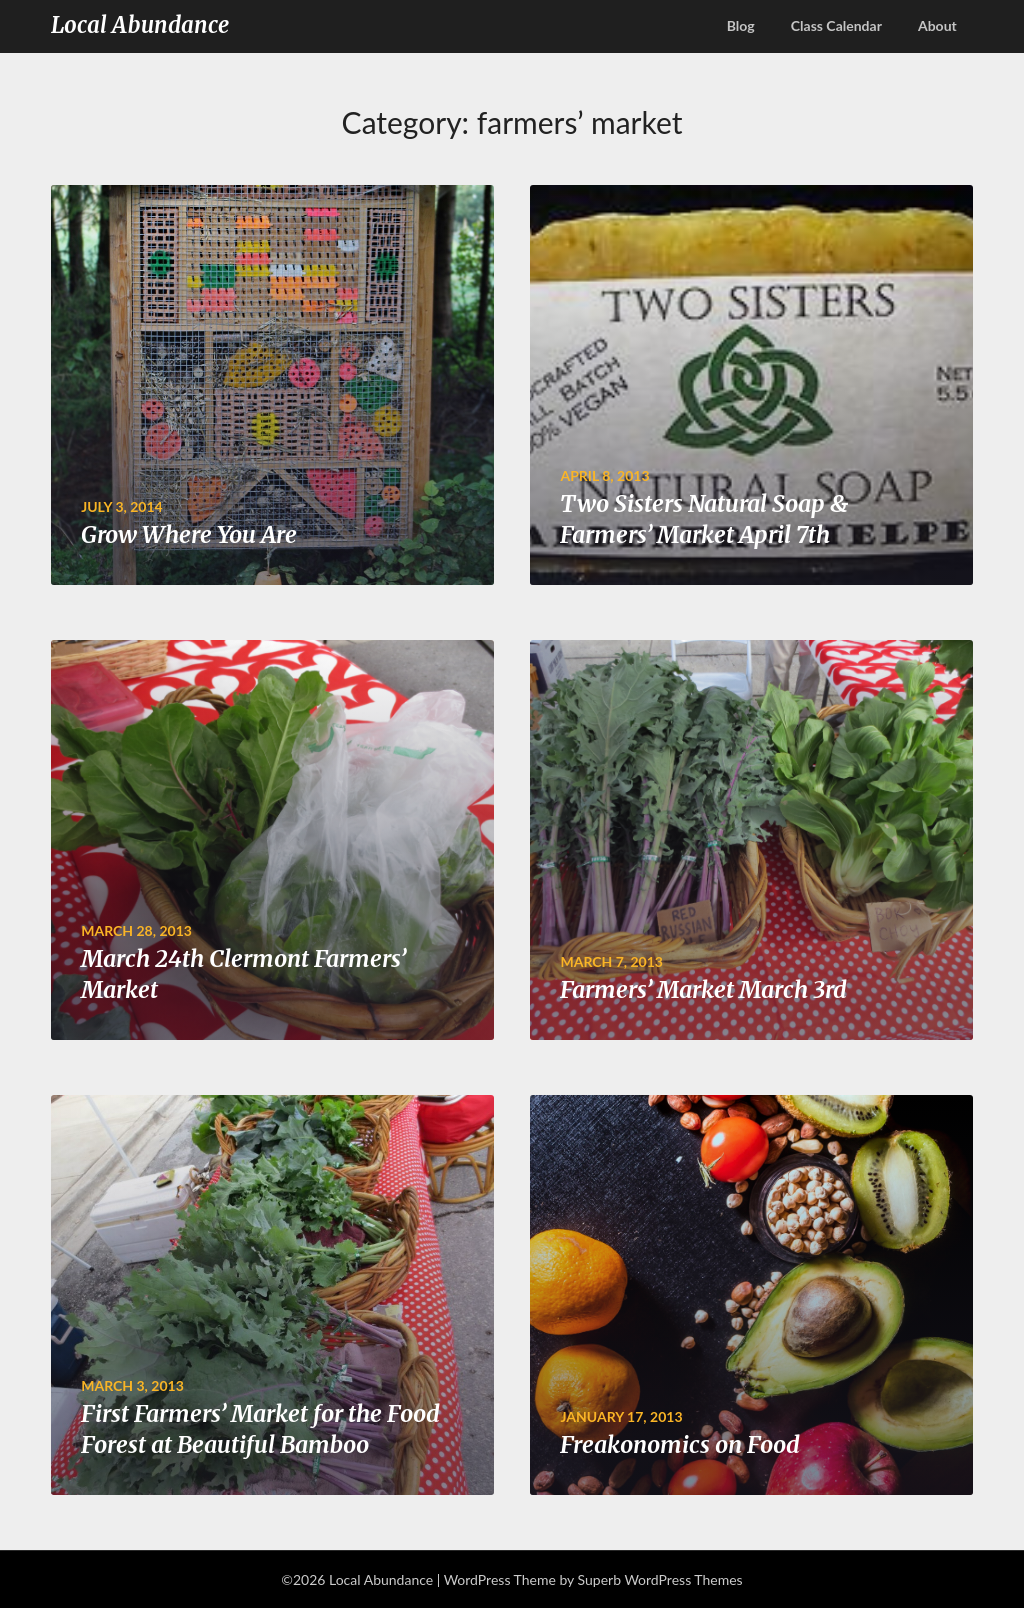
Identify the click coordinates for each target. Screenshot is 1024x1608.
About (937, 25)
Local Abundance (140, 25)
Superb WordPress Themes (660, 1579)
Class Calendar (836, 25)
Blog (741, 25)
